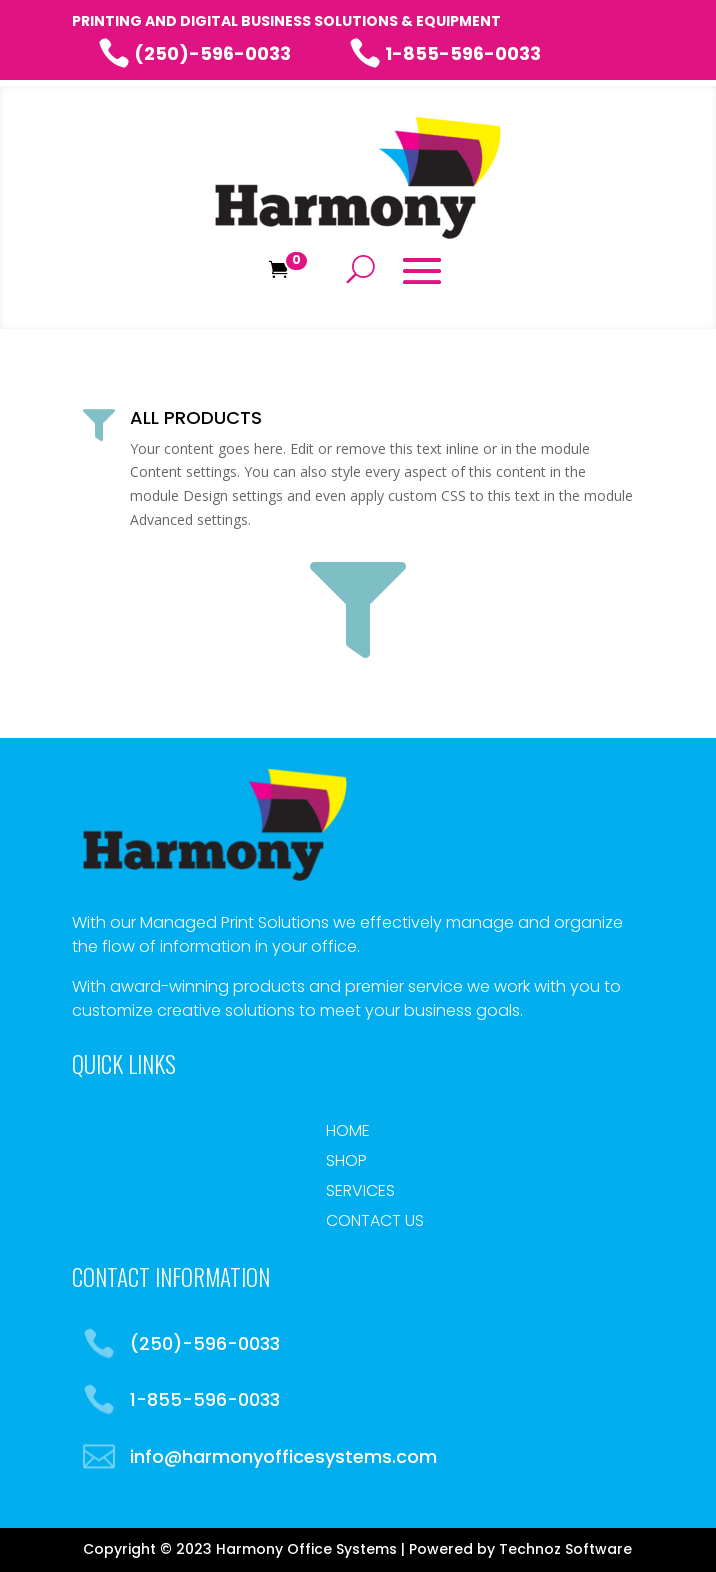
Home (348, 1133)
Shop (346, 1163)
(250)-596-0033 (194, 53)
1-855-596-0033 (445, 53)
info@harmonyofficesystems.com (283, 1456)
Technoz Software (565, 1549)
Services (360, 1193)
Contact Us (375, 1223)
